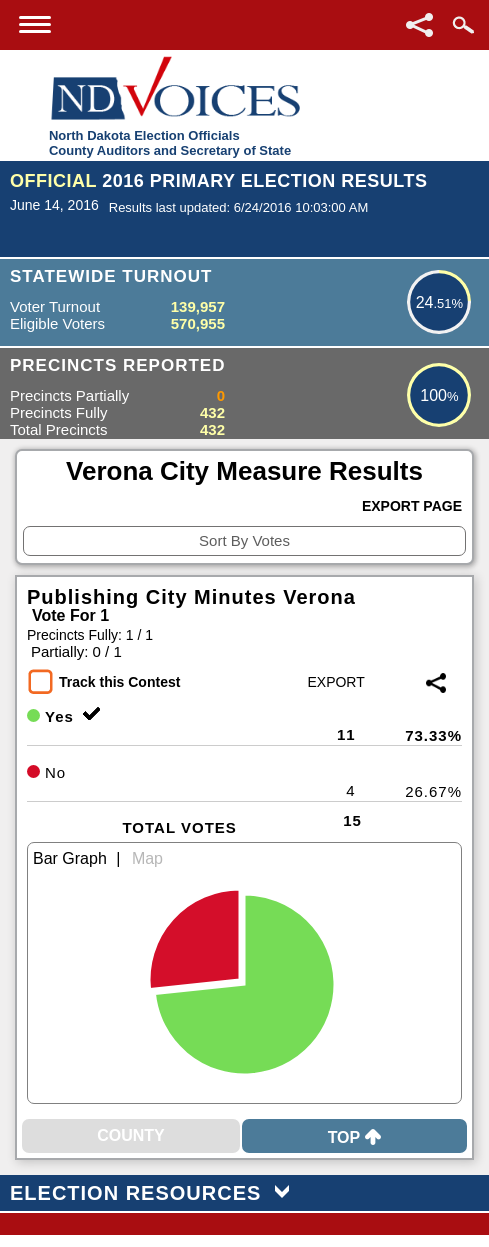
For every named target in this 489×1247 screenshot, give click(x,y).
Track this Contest (119, 682)
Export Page (412, 506)
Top (355, 1137)
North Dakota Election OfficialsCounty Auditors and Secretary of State (170, 143)
